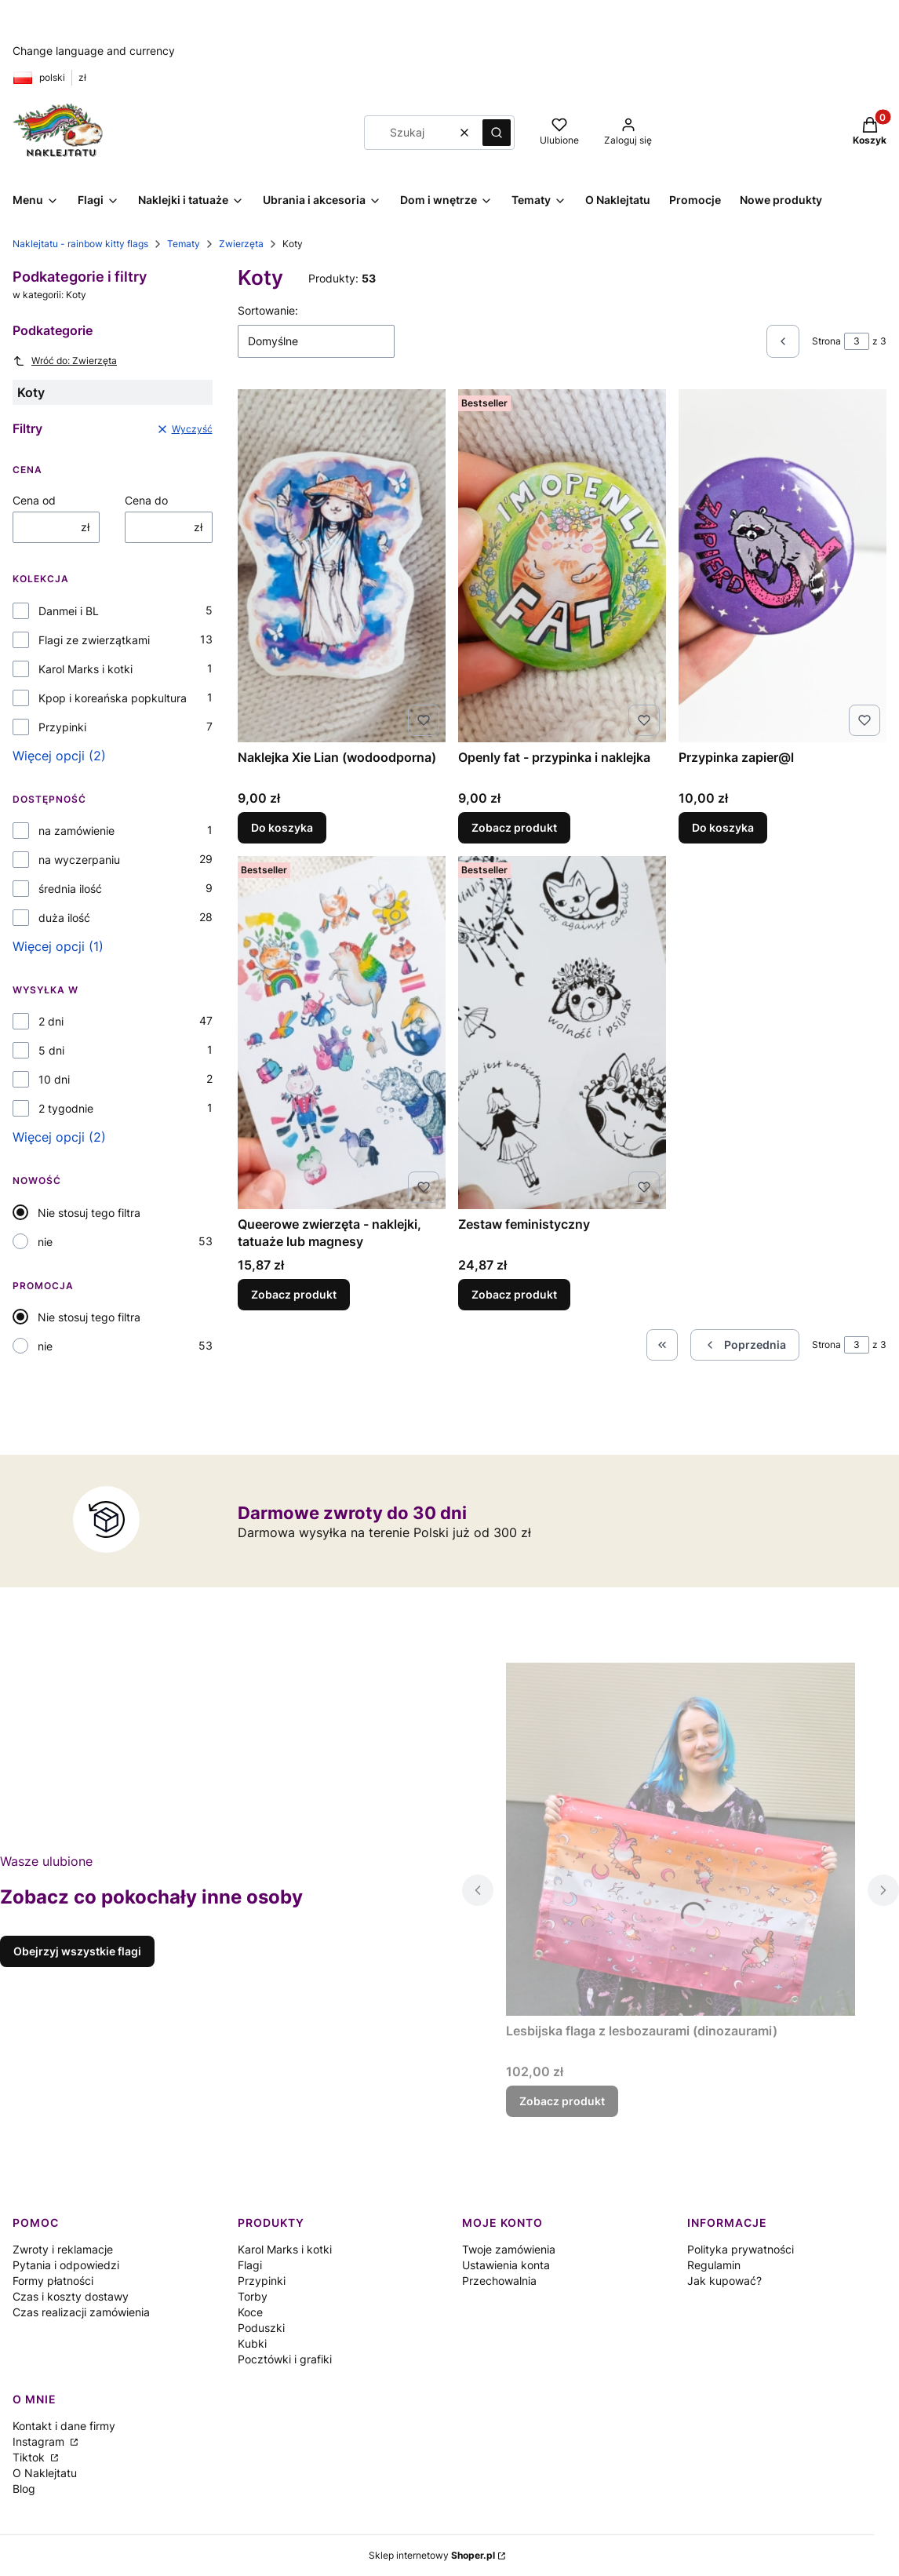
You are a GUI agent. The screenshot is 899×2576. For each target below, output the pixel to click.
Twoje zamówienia (508, 2249)
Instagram (40, 2441)
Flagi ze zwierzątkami (94, 640)
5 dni (51, 1050)
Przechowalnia (499, 2280)
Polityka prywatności (740, 2249)
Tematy (183, 244)
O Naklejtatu (45, 2472)
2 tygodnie (65, 1108)
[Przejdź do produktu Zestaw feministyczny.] (562, 1032)
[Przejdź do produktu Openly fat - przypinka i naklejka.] (562, 565)
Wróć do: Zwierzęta (65, 361)
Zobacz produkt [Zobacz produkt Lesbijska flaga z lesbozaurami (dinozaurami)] (562, 2101)
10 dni (54, 1079)
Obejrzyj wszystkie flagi (77, 1951)
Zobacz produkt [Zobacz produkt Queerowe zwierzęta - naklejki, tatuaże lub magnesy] (294, 1294)
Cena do (146, 500)
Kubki (252, 2343)
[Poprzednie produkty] (744, 1345)
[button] (496, 132)
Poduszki (261, 2327)
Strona (826, 341)
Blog (24, 2488)
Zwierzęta (241, 244)
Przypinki (62, 727)
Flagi (250, 2265)
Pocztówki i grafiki (285, 2359)
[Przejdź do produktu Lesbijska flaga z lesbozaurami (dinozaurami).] (680, 1839)
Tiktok (30, 2457)
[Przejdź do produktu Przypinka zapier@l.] (782, 565)
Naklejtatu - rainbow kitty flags (80, 244)
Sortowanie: (268, 310)
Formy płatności (53, 2280)
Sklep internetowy (432, 2555)
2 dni (51, 1021)
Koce (250, 2312)
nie (45, 1241)
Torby (253, 2296)
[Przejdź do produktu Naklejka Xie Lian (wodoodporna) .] (342, 565)
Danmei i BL (68, 611)
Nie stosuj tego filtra (89, 1212)
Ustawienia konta (506, 2265)
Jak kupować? (724, 2280)
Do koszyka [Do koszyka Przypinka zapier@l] (723, 827)
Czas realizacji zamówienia (81, 2312)
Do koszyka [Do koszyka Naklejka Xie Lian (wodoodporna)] (282, 827)
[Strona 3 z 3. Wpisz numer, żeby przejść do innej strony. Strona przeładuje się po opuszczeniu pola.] (856, 341)
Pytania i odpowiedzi (66, 2265)
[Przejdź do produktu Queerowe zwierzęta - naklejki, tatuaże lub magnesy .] (342, 1032)
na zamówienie (76, 830)
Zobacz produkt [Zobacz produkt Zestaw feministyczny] (514, 1294)
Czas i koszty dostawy (71, 2296)
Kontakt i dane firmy (64, 2425)
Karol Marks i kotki (85, 669)
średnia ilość (70, 888)
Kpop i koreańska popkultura (112, 698)
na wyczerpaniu (79, 859)
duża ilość (64, 917)
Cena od (34, 500)
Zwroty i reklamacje (63, 2249)
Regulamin (714, 2265)
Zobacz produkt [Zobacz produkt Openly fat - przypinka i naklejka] (514, 827)
